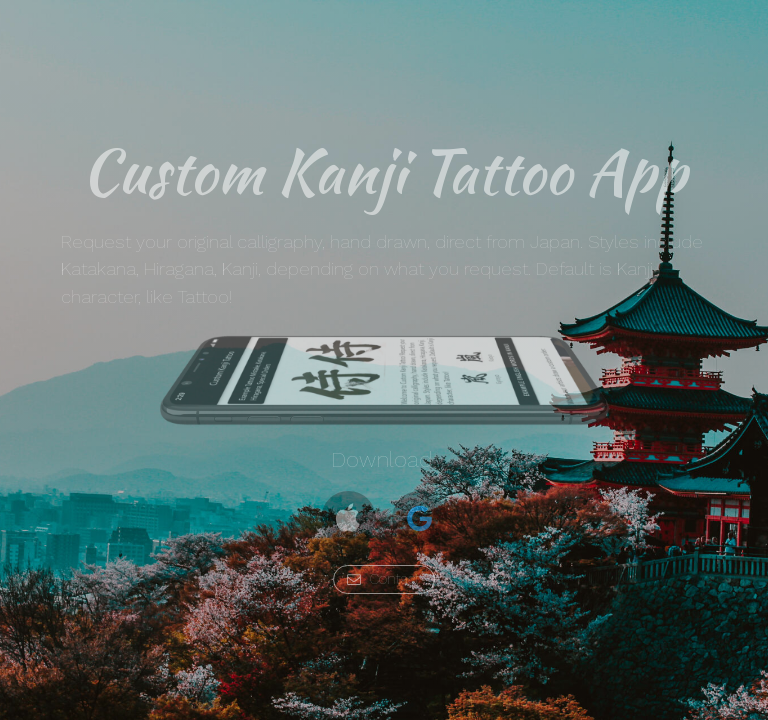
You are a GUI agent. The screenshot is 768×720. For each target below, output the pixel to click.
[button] (348, 518)
